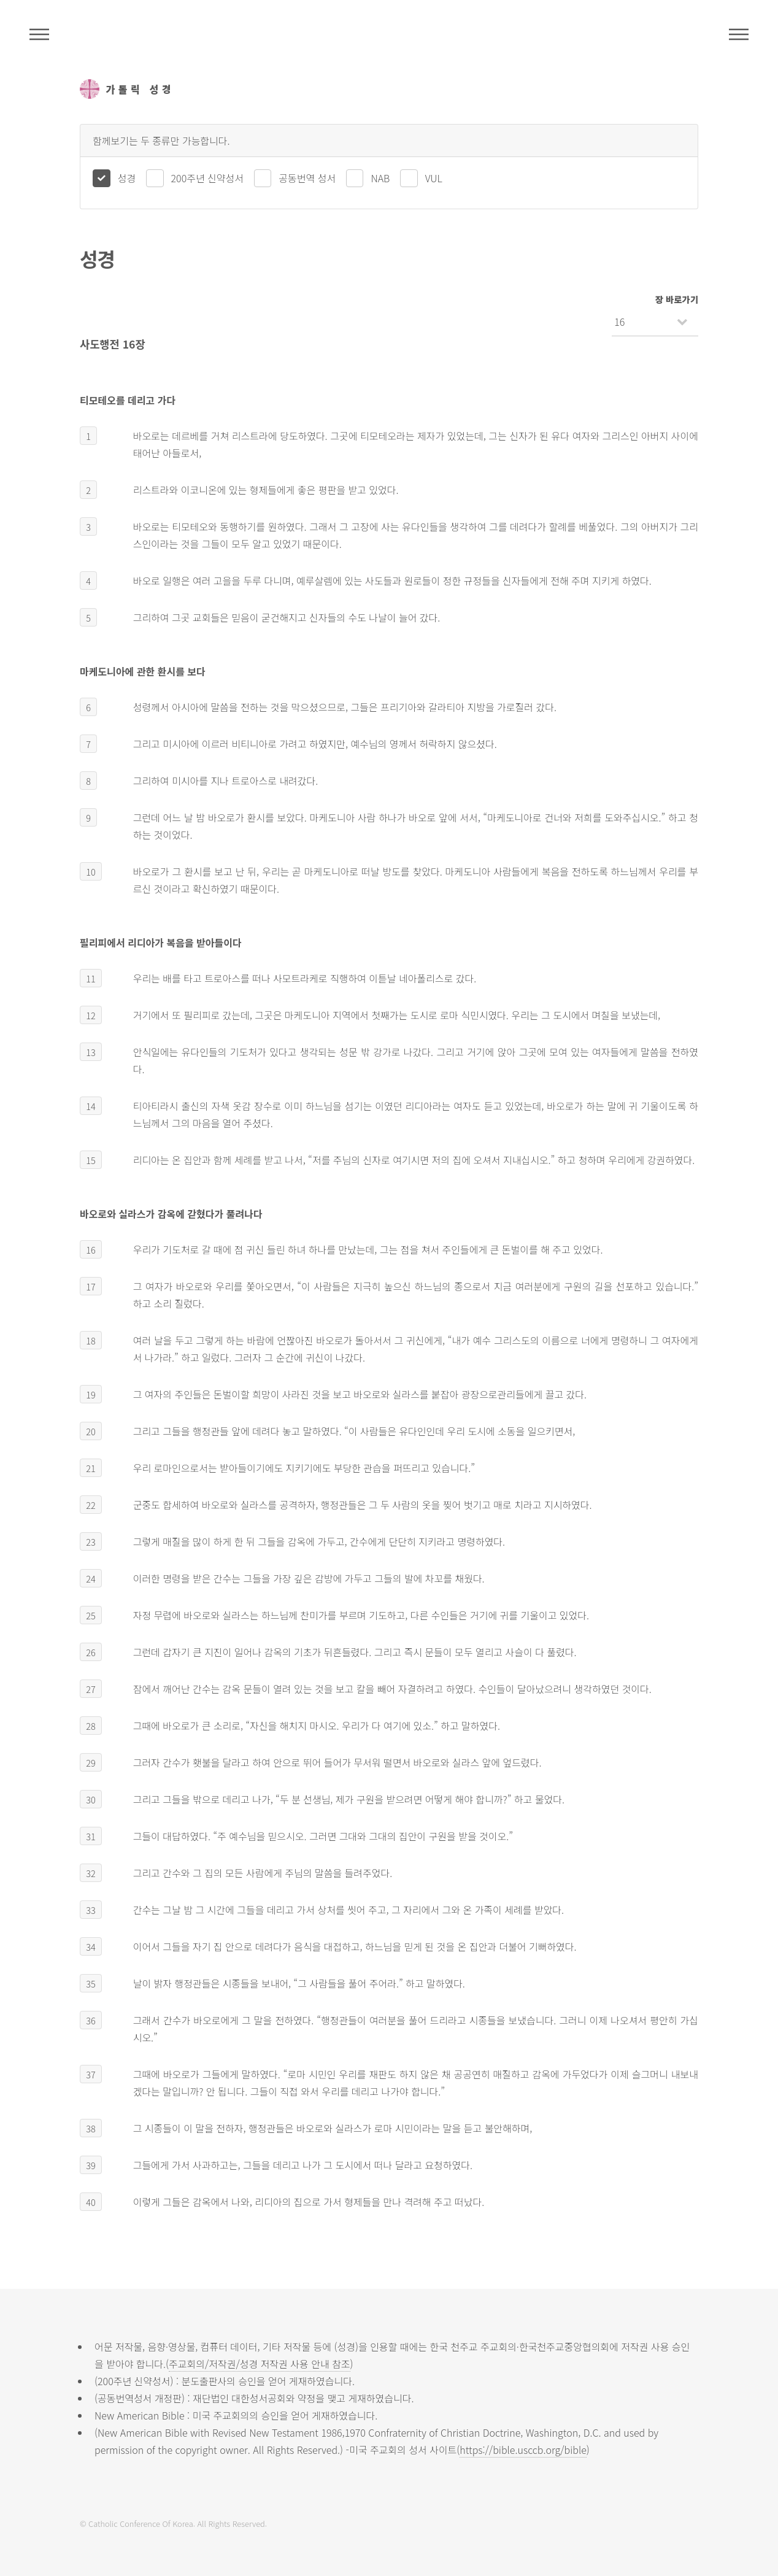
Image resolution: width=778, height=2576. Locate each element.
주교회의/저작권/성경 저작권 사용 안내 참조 (259, 2363)
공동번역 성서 (307, 178)
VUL (433, 178)
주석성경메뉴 (39, 34)
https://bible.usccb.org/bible (523, 2449)
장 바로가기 (676, 299)
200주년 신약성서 (207, 178)
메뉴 (738, 34)
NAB (380, 178)
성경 (127, 178)
